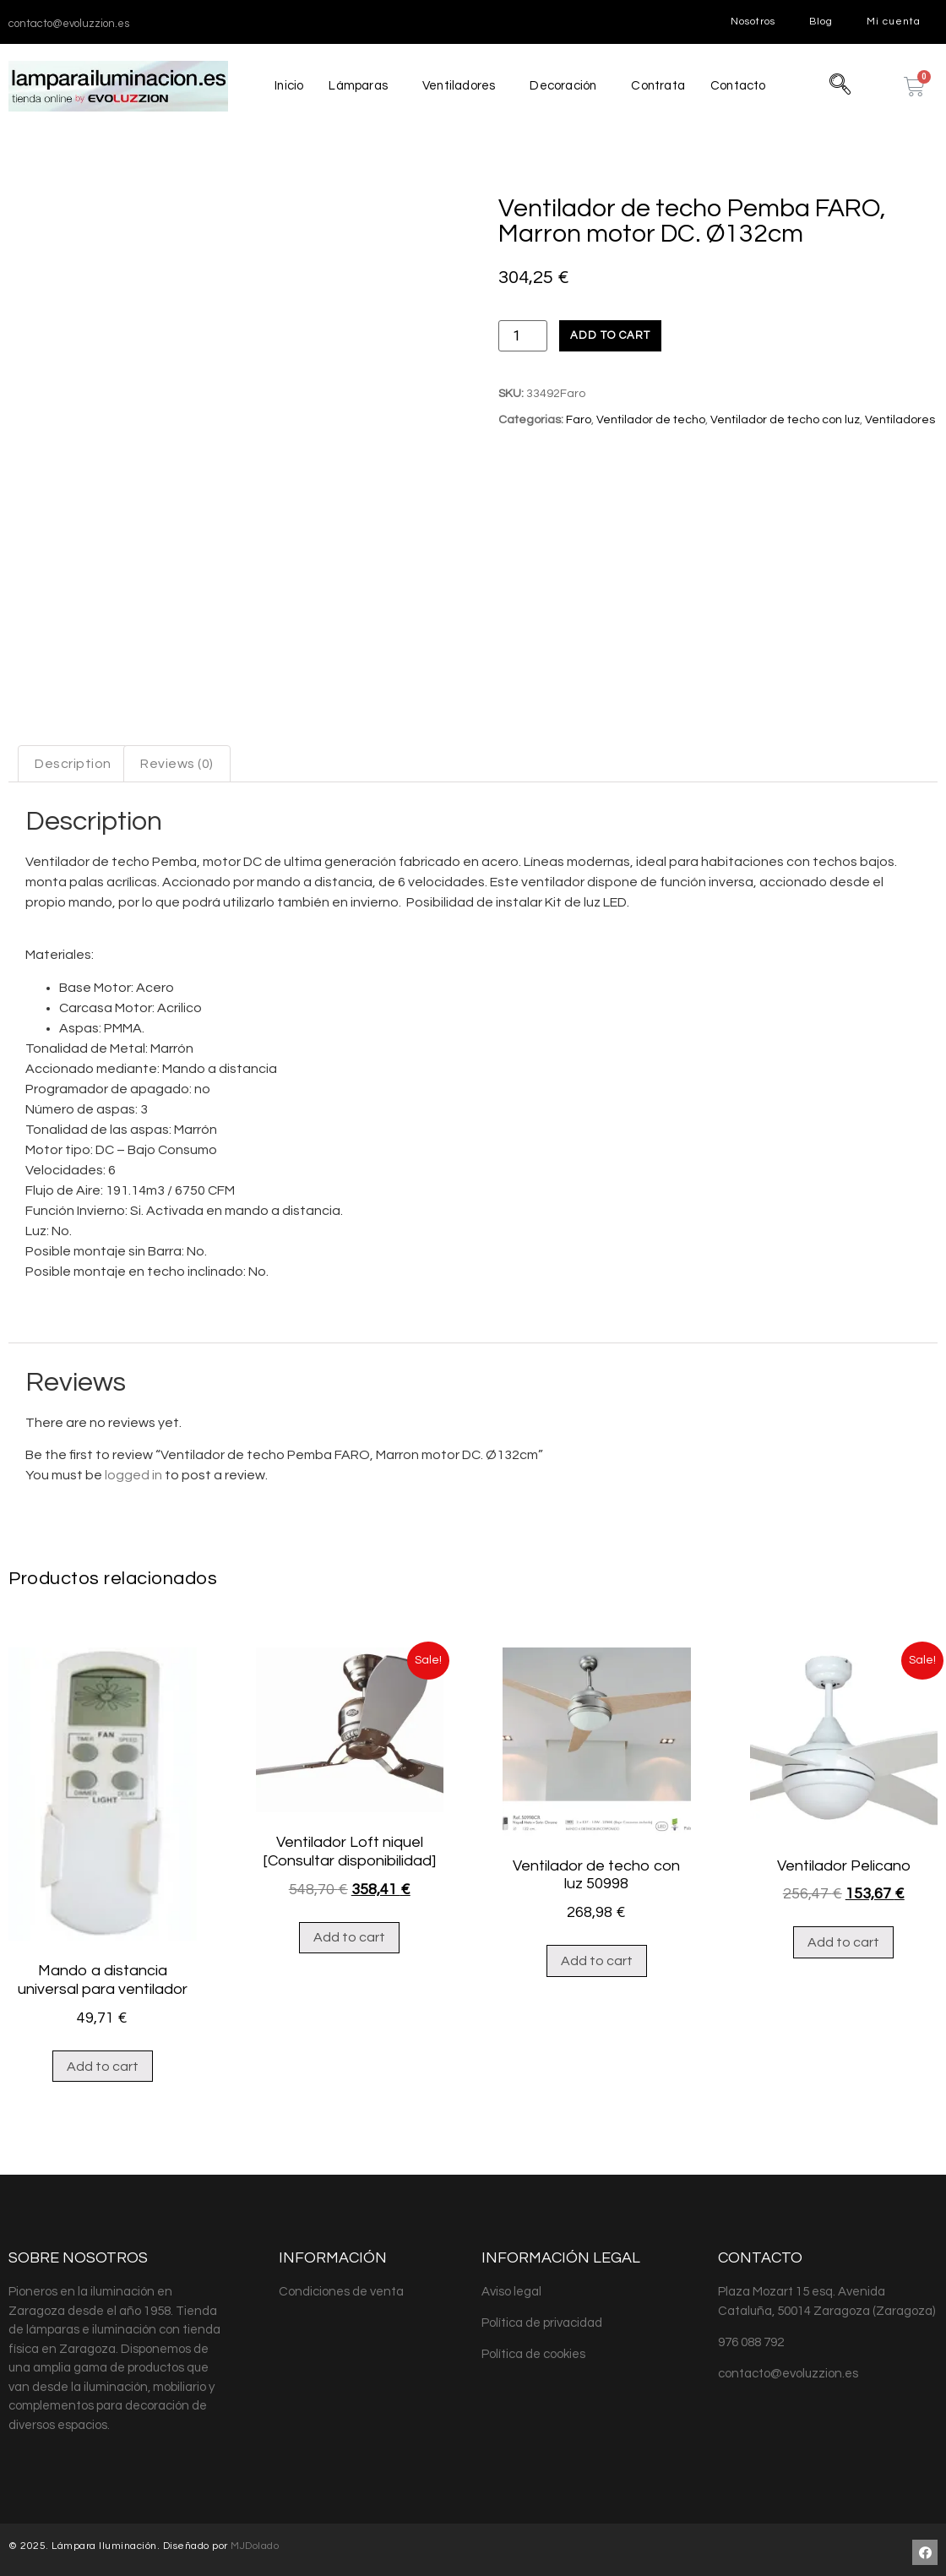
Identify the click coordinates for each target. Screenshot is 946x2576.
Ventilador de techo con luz (785, 420)
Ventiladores (458, 85)
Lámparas (357, 85)
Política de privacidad (541, 2317)
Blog (821, 21)
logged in (133, 1469)
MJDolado (255, 2540)
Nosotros (753, 21)
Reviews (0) (177, 758)
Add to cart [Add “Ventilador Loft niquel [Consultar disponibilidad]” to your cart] (349, 1931)
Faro (578, 420)
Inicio (287, 85)
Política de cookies (533, 2348)
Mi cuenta (894, 21)
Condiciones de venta (341, 2285)
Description (73, 758)
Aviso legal (511, 2285)
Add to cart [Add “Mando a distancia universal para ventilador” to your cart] (103, 2060)
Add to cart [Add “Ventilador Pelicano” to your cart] (843, 1936)
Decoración (563, 85)
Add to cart (610, 335)
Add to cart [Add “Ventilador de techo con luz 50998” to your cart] (597, 1955)
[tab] (73, 757)
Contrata (659, 85)
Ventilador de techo (650, 420)
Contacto (740, 85)
